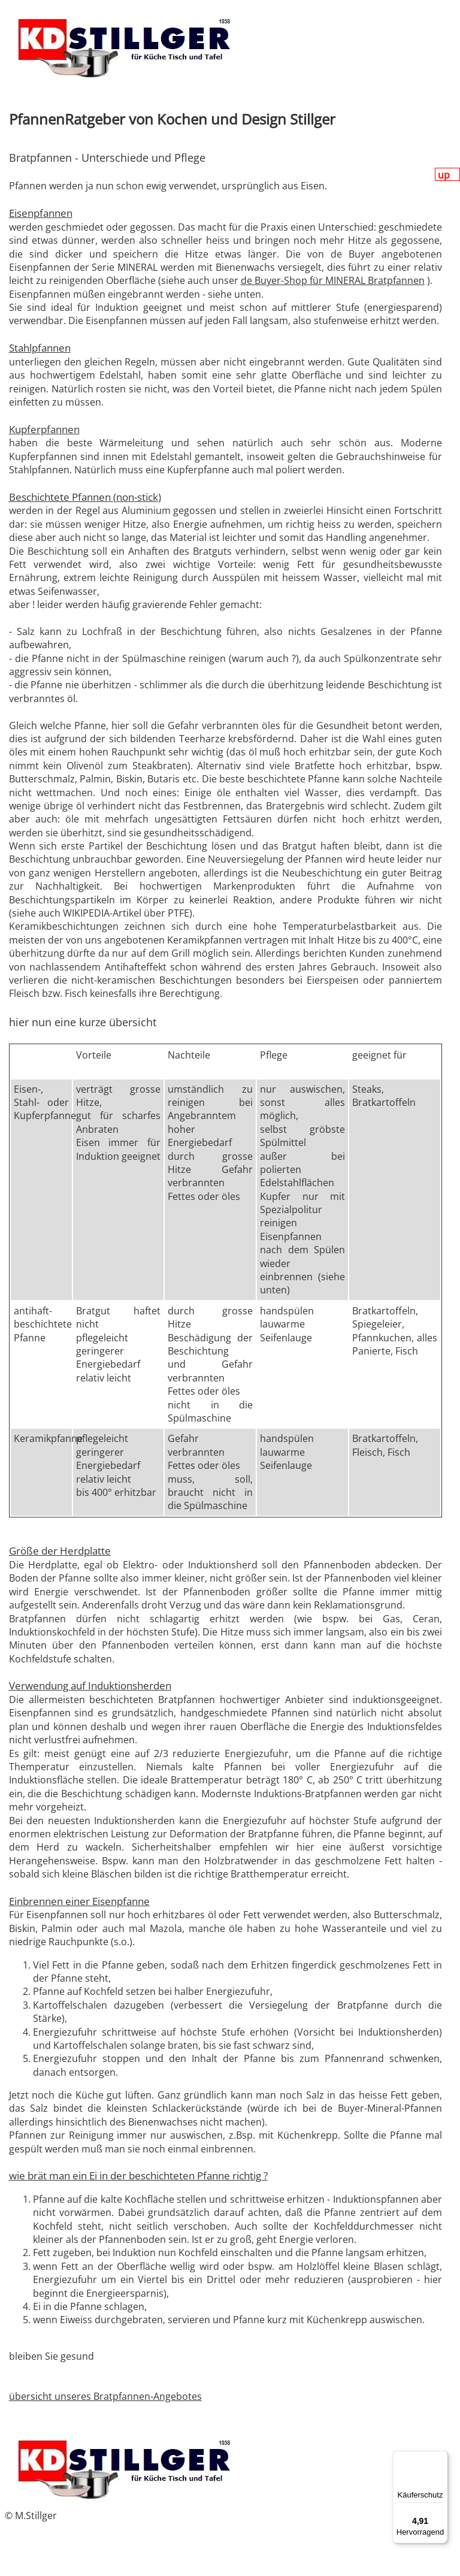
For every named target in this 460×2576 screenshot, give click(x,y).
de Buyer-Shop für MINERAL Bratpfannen (333, 280)
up (445, 174)
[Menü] (441, 2458)
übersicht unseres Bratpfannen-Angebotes (105, 2396)
